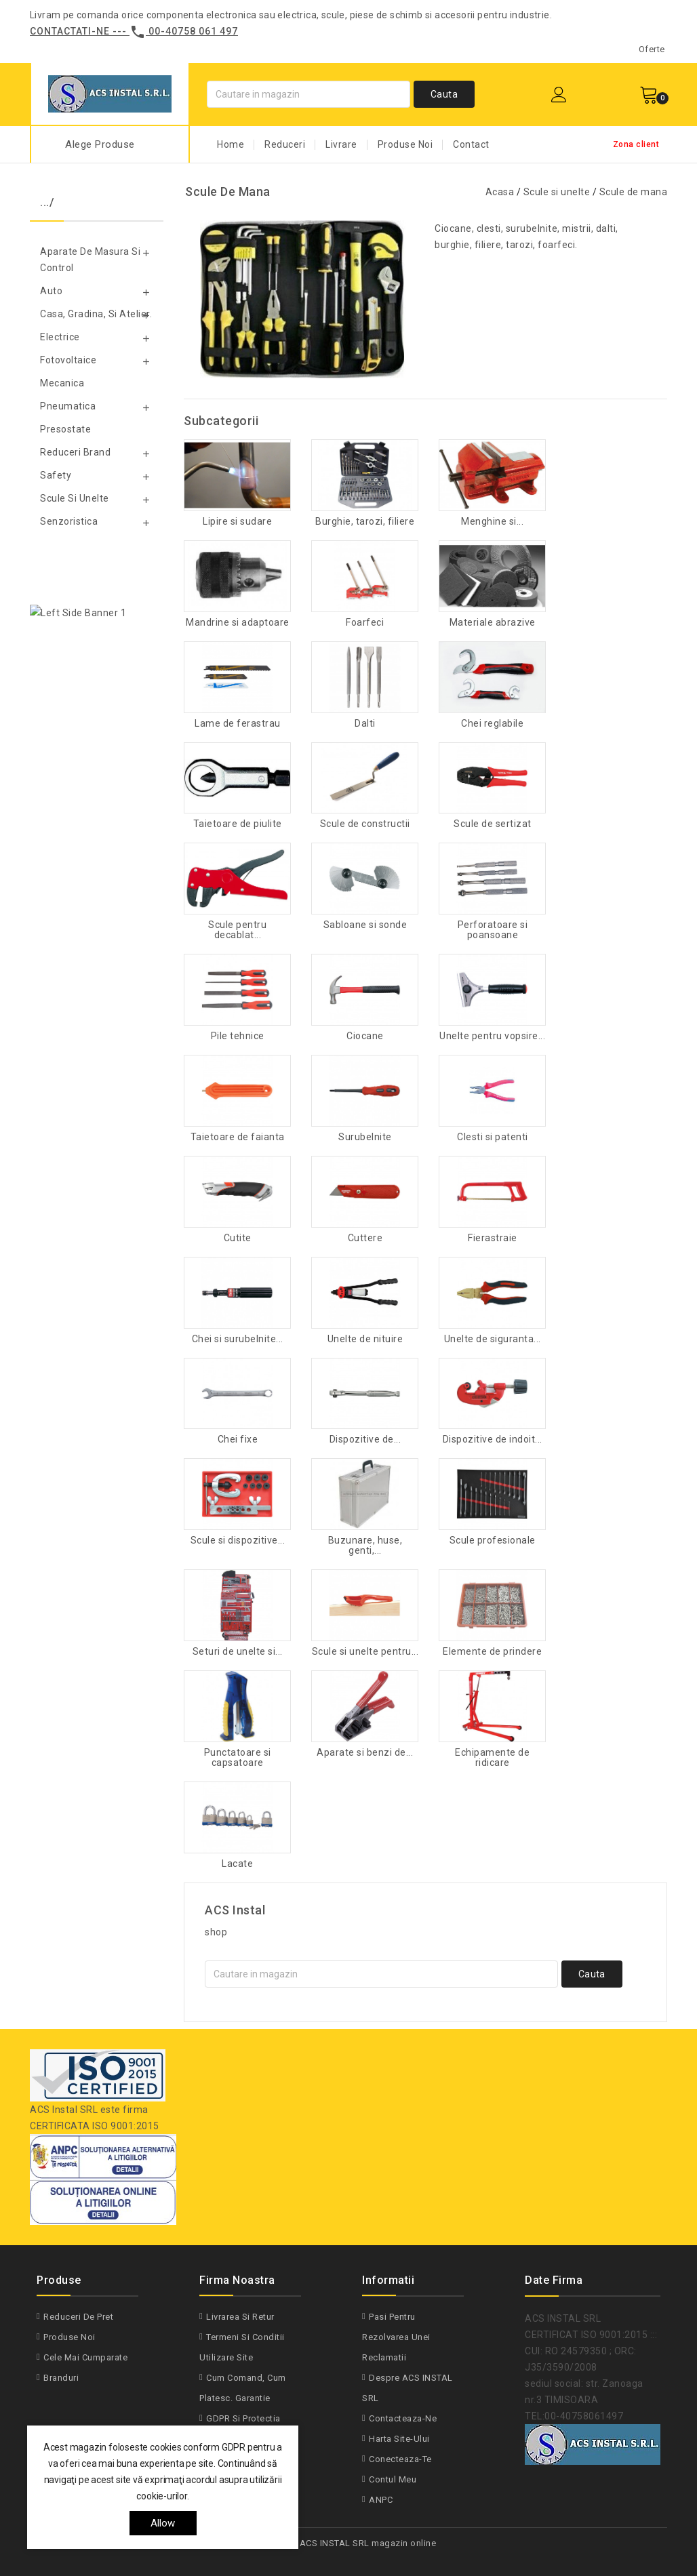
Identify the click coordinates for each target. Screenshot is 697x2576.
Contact (471, 144)
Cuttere (365, 1238)
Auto (51, 290)
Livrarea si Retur (240, 2317)
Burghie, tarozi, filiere (364, 522)
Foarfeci (365, 623)
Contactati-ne (70, 31)
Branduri (61, 2378)
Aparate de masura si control (90, 259)
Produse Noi (405, 144)
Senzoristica (69, 521)
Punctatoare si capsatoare (237, 1758)
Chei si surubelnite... (237, 1339)
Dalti (365, 724)
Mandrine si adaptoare (238, 623)
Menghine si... (492, 522)
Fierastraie (492, 1238)
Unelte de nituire (365, 1339)
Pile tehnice (237, 1036)
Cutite (238, 1238)
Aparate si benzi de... (365, 1753)
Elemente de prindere (492, 1652)
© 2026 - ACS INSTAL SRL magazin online (348, 2543)
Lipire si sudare (237, 522)
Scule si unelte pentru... (365, 1652)
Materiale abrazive (493, 623)
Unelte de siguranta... (492, 1339)
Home (230, 144)
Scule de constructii (365, 824)
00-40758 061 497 (193, 31)
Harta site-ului (399, 2439)
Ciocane (365, 1036)
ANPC (381, 2500)
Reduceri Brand (75, 452)
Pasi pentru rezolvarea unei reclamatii (396, 2337)
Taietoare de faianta (238, 1137)
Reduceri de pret (78, 2317)
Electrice (60, 336)
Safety (55, 475)
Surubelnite (365, 1137)
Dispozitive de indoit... (492, 1439)
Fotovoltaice (68, 360)
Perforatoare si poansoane (493, 930)
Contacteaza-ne (403, 2418)
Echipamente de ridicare (492, 1758)
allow (163, 2523)
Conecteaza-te (400, 2459)
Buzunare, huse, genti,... (365, 1545)
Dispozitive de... (365, 1439)
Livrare (341, 144)
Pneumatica (68, 406)
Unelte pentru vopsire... (492, 1036)
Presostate (65, 429)
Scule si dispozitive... (238, 1540)
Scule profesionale (493, 1540)
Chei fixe (238, 1439)
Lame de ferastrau (238, 724)
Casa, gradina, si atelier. (96, 313)
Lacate (237, 1864)
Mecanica (62, 383)
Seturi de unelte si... (238, 1652)
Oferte (652, 49)
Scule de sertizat (493, 824)
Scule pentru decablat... (237, 930)
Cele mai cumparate (85, 2357)
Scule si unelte (74, 498)
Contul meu (392, 2479)
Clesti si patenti (492, 1137)
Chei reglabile (492, 724)
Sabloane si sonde (365, 925)
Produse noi (69, 2337)
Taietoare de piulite (237, 824)
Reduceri (284, 144)
